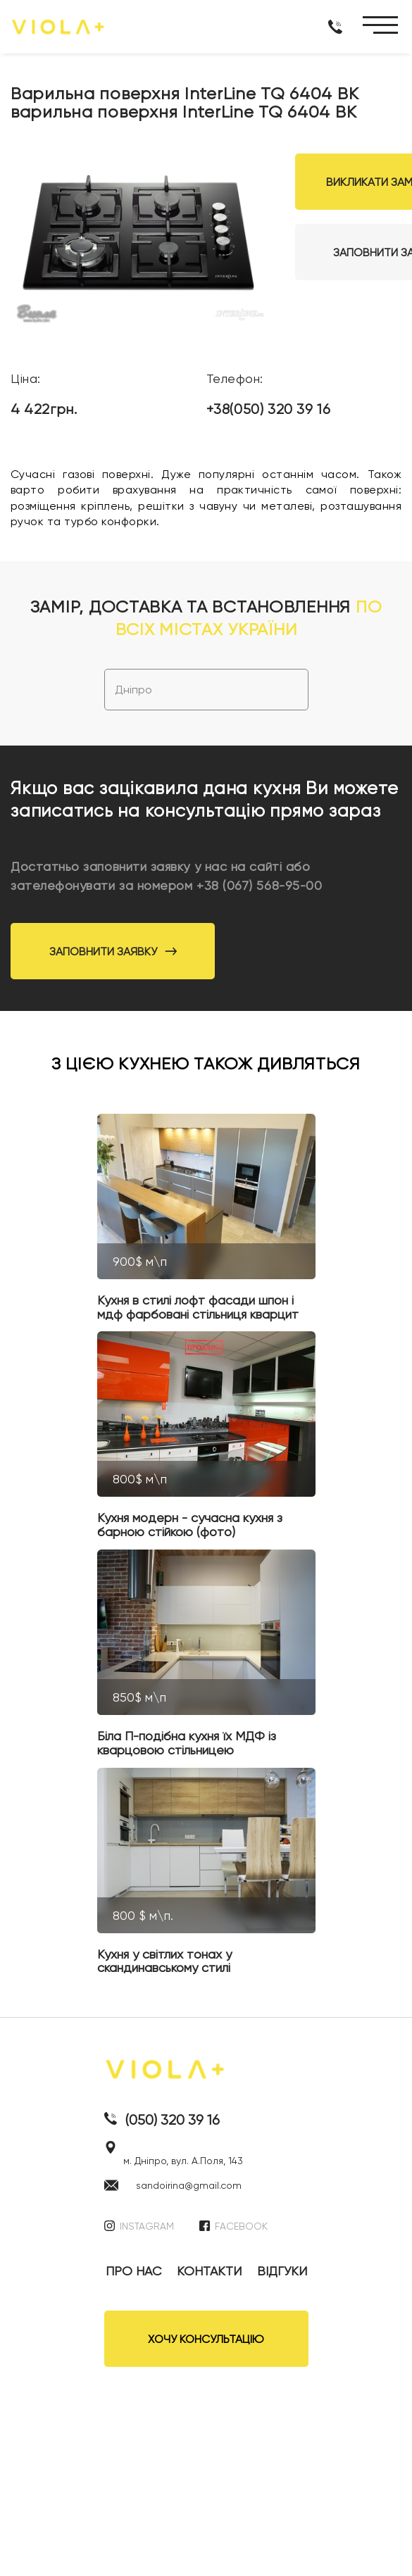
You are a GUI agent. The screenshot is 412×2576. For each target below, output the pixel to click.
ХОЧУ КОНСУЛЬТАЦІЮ (206, 2339)
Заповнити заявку (113, 951)
